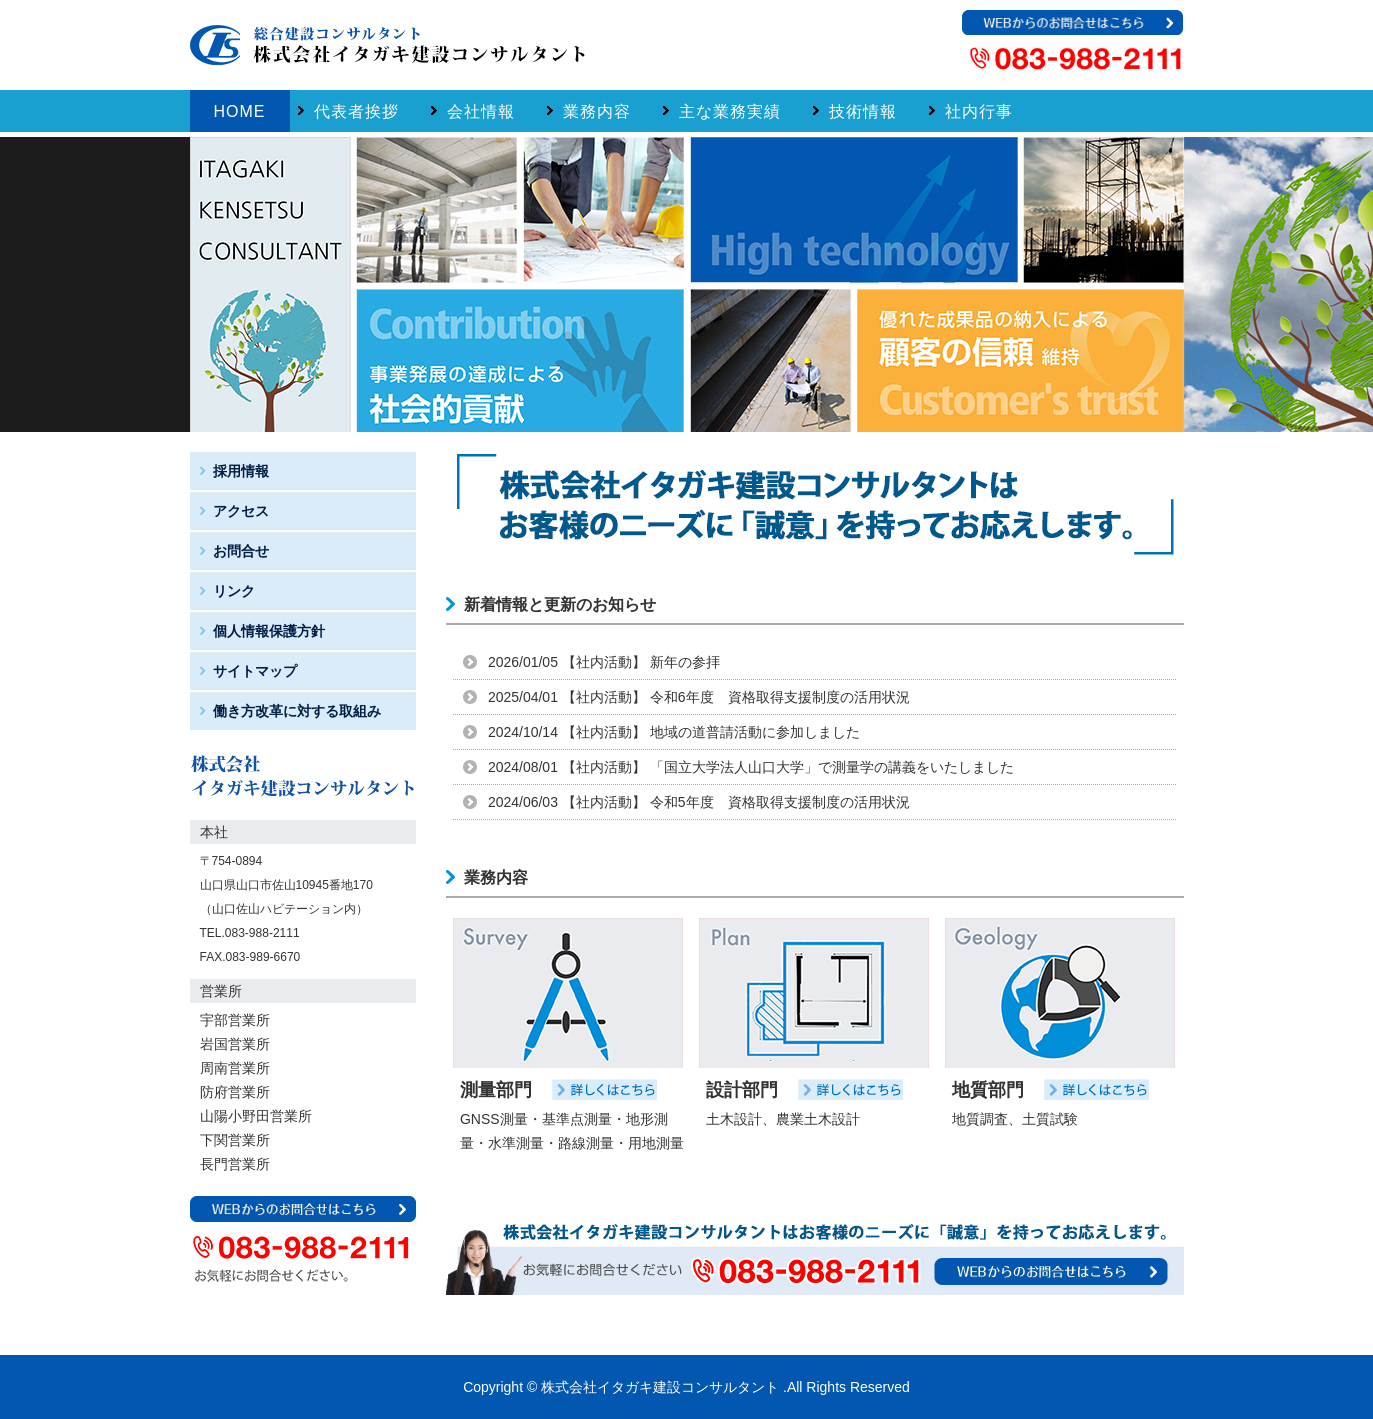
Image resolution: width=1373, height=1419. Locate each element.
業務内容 (597, 111)
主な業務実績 (730, 111)
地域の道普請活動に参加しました (755, 732)
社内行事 (979, 111)
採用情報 (241, 471)
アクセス (241, 511)
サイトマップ (255, 671)
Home (240, 111)
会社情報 (481, 111)
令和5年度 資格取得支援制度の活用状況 (780, 802)
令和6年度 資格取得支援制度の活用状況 (780, 697)
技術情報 (863, 111)
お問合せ (241, 551)
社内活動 (604, 662)
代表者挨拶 (356, 111)
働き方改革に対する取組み (297, 711)
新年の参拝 (685, 662)
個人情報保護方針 (269, 631)
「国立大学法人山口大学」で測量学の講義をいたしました (832, 767)
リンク (234, 591)
